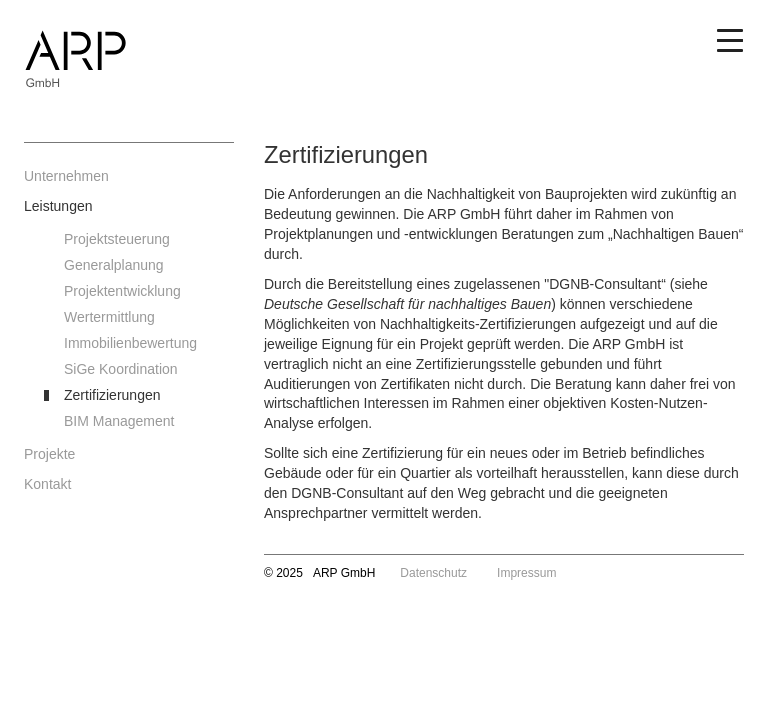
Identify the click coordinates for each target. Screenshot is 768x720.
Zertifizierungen (112, 395)
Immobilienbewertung (130, 343)
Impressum (526, 573)
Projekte (49, 454)
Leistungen (58, 206)
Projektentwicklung (122, 291)
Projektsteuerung (117, 239)
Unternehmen (66, 176)
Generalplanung (114, 265)
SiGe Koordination (121, 369)
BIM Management (119, 421)
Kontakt (47, 484)
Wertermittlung (109, 317)
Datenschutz (433, 573)
